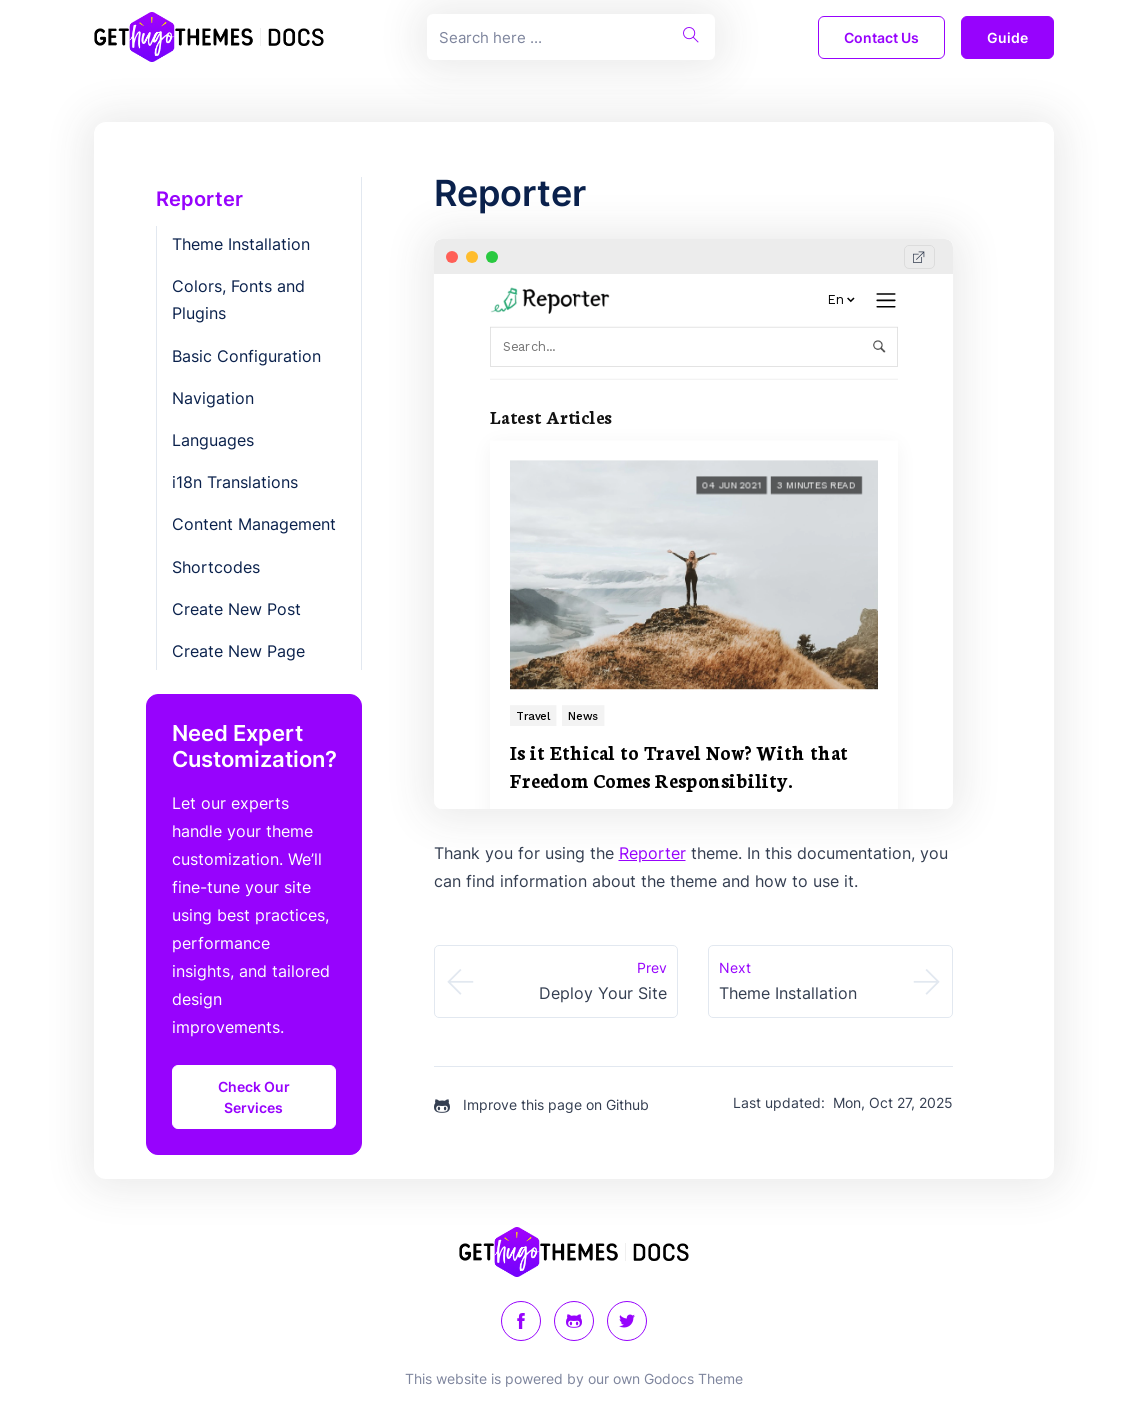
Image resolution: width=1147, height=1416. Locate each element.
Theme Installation (241, 244)
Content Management (254, 524)
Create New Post (236, 609)
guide (1007, 37)
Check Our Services (254, 1097)
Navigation (213, 398)
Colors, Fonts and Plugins (238, 299)
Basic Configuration (246, 356)
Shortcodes (216, 567)
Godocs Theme (693, 1378)
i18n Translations (235, 482)
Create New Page (238, 651)
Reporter (199, 199)
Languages (213, 440)
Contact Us (881, 37)
